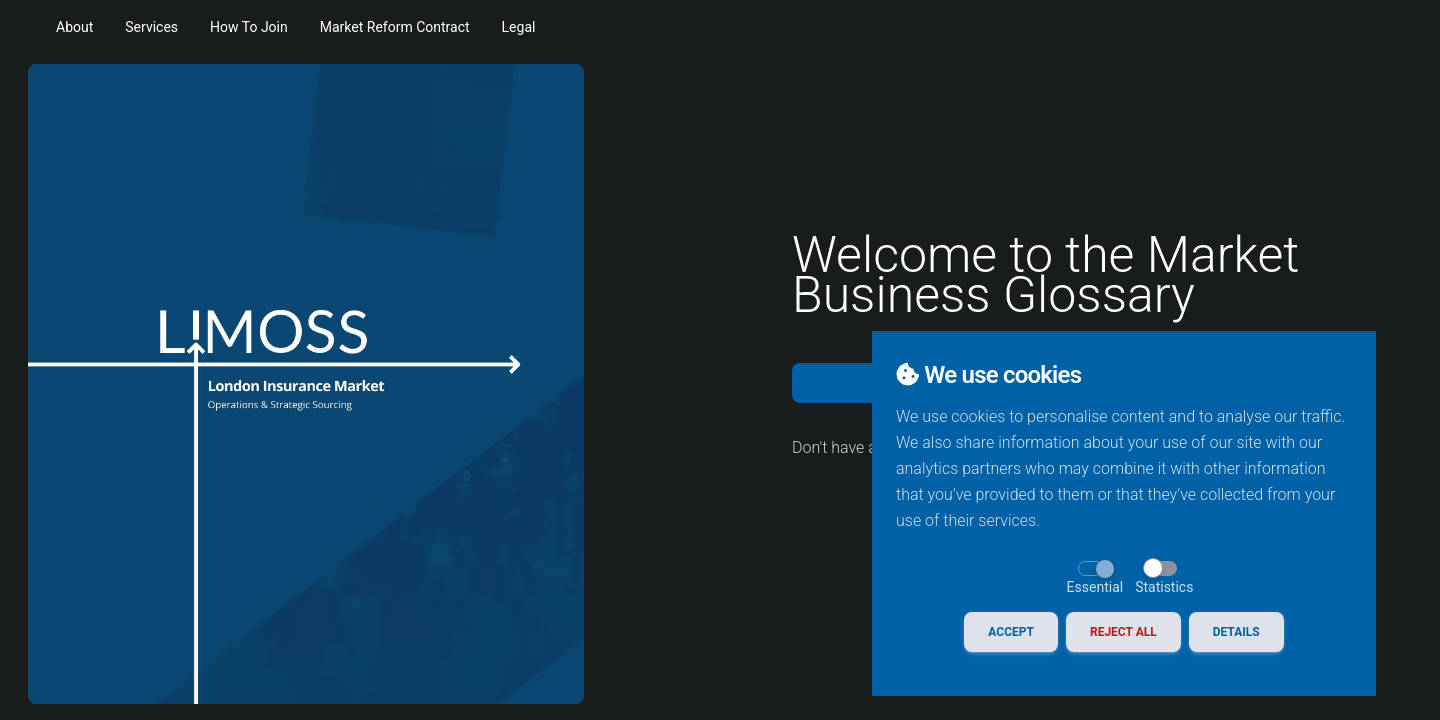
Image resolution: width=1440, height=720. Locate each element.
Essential (1095, 587)
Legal (519, 27)
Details (1236, 632)
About (74, 27)
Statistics (1164, 587)
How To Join (249, 27)
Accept (1011, 632)
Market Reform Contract (395, 27)
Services (151, 27)
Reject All (1123, 632)
